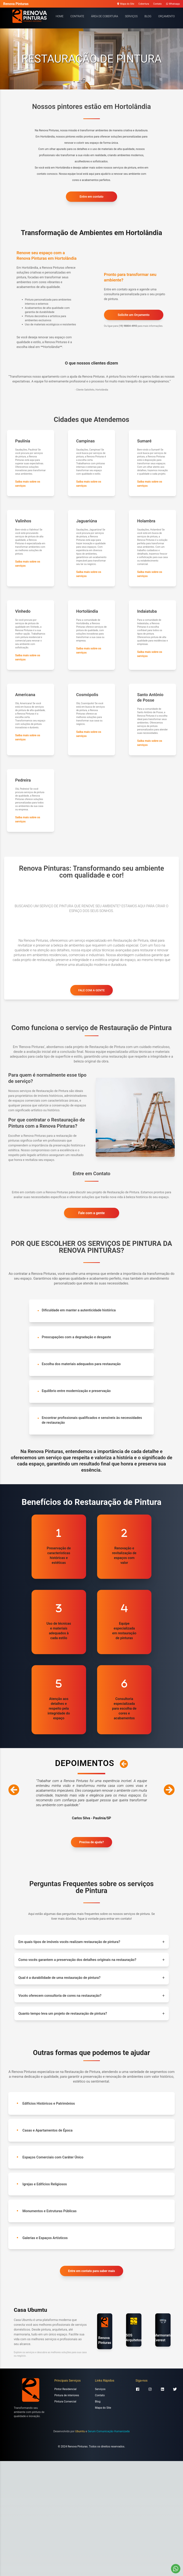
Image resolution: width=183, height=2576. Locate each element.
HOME (59, 16)
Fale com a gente (91, 1215)
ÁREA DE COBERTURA (104, 16)
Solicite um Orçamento (134, 315)
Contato (100, 2403)
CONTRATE (77, 16)
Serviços (100, 2397)
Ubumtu (80, 2439)
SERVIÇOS (131, 16)
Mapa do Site (103, 2416)
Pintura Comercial (65, 2409)
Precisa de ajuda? (91, 1850)
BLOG (148, 16)
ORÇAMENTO (166, 16)
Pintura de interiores (66, 2403)
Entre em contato (91, 196)
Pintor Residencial (65, 2397)
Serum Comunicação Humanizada (109, 2439)
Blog (98, 2409)
